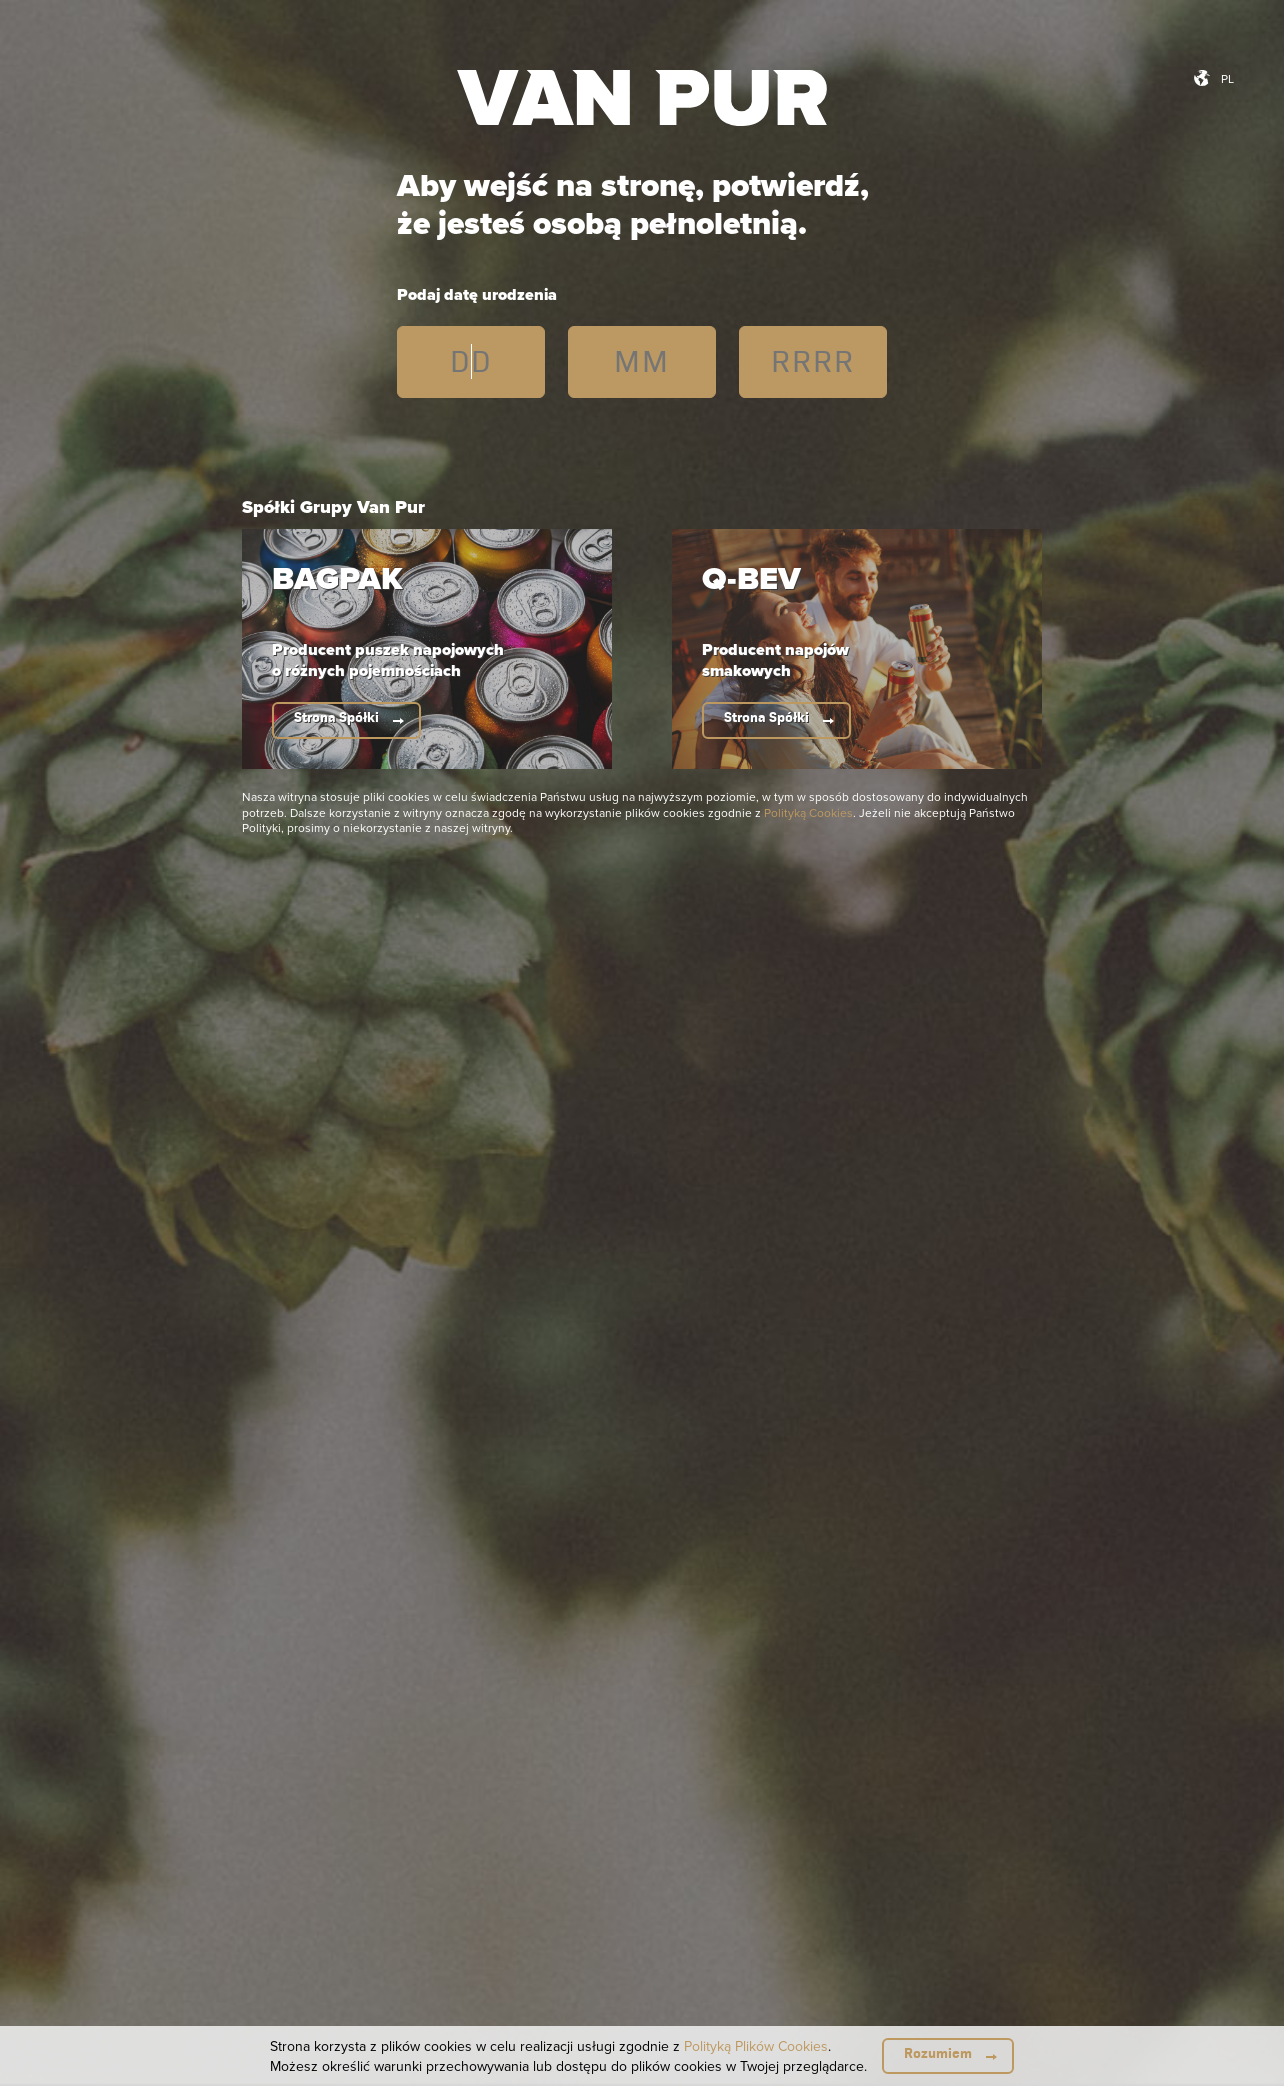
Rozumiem (938, 2053)
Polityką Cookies (808, 812)
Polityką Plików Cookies (756, 2046)
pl (1227, 78)
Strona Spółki (336, 717)
